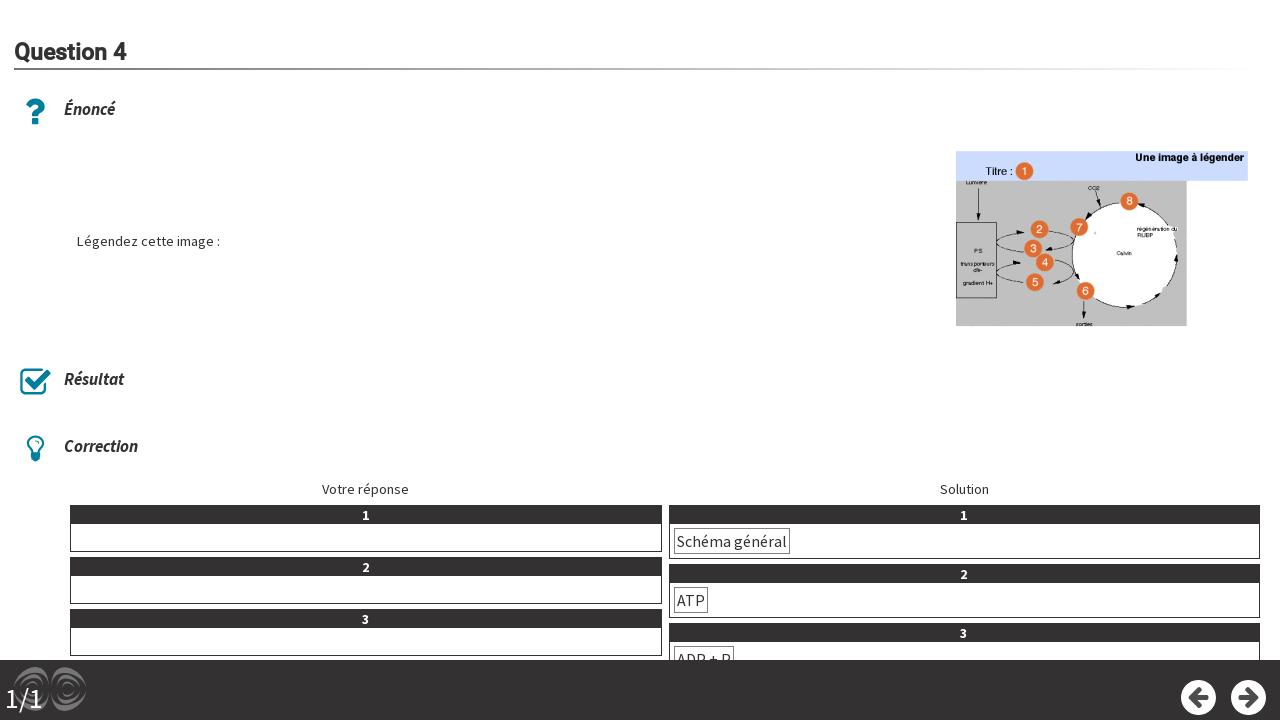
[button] (1106, 241)
